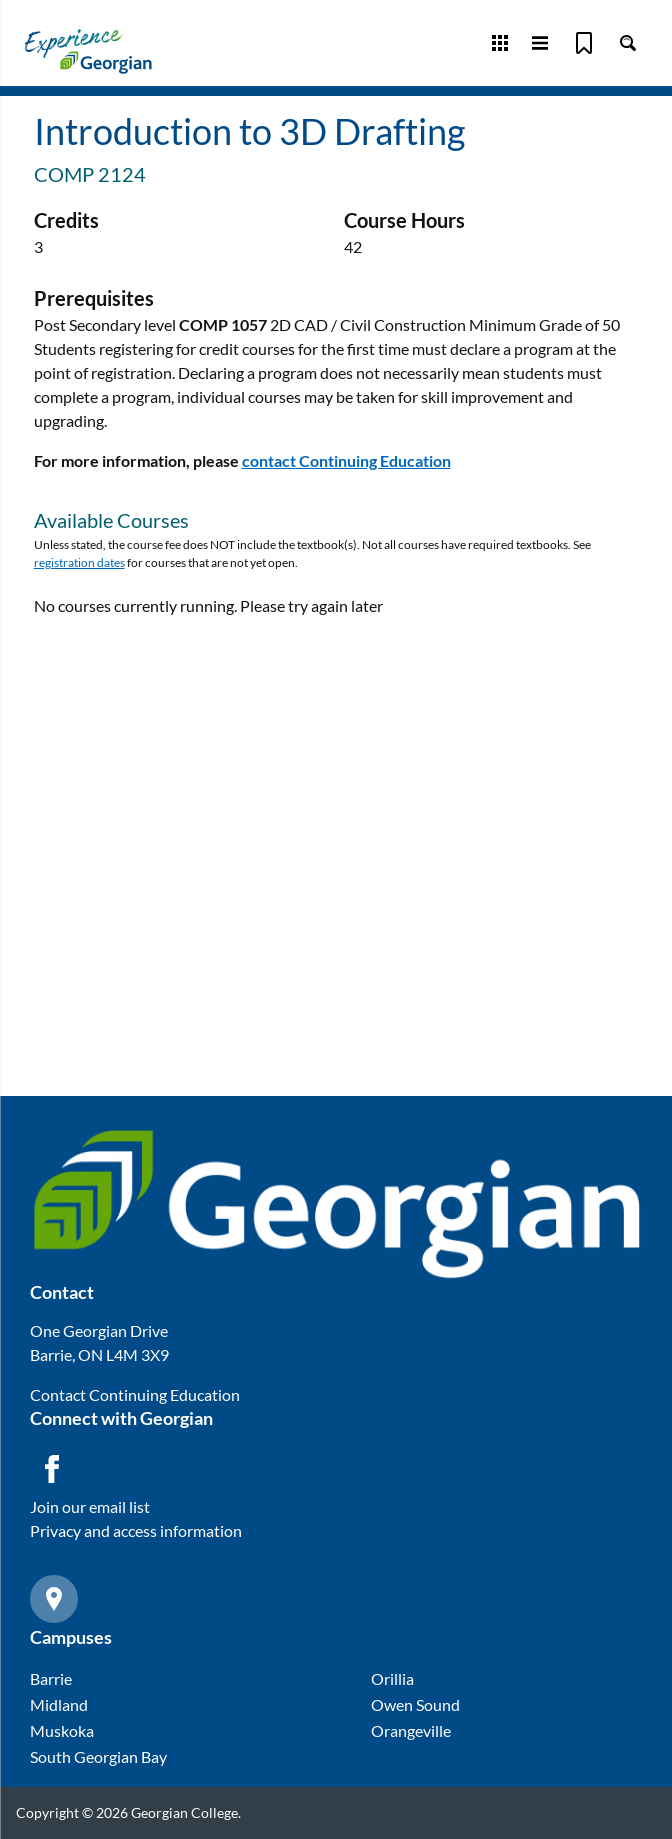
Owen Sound (415, 1704)
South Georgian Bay (98, 1756)
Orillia (392, 1678)
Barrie (51, 1678)
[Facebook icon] (52, 1469)
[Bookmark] (584, 43)
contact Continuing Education (346, 460)
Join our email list (90, 1506)
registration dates (79, 562)
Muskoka (62, 1730)
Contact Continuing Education (135, 1394)
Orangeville (411, 1730)
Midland (59, 1704)
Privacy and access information (136, 1530)
